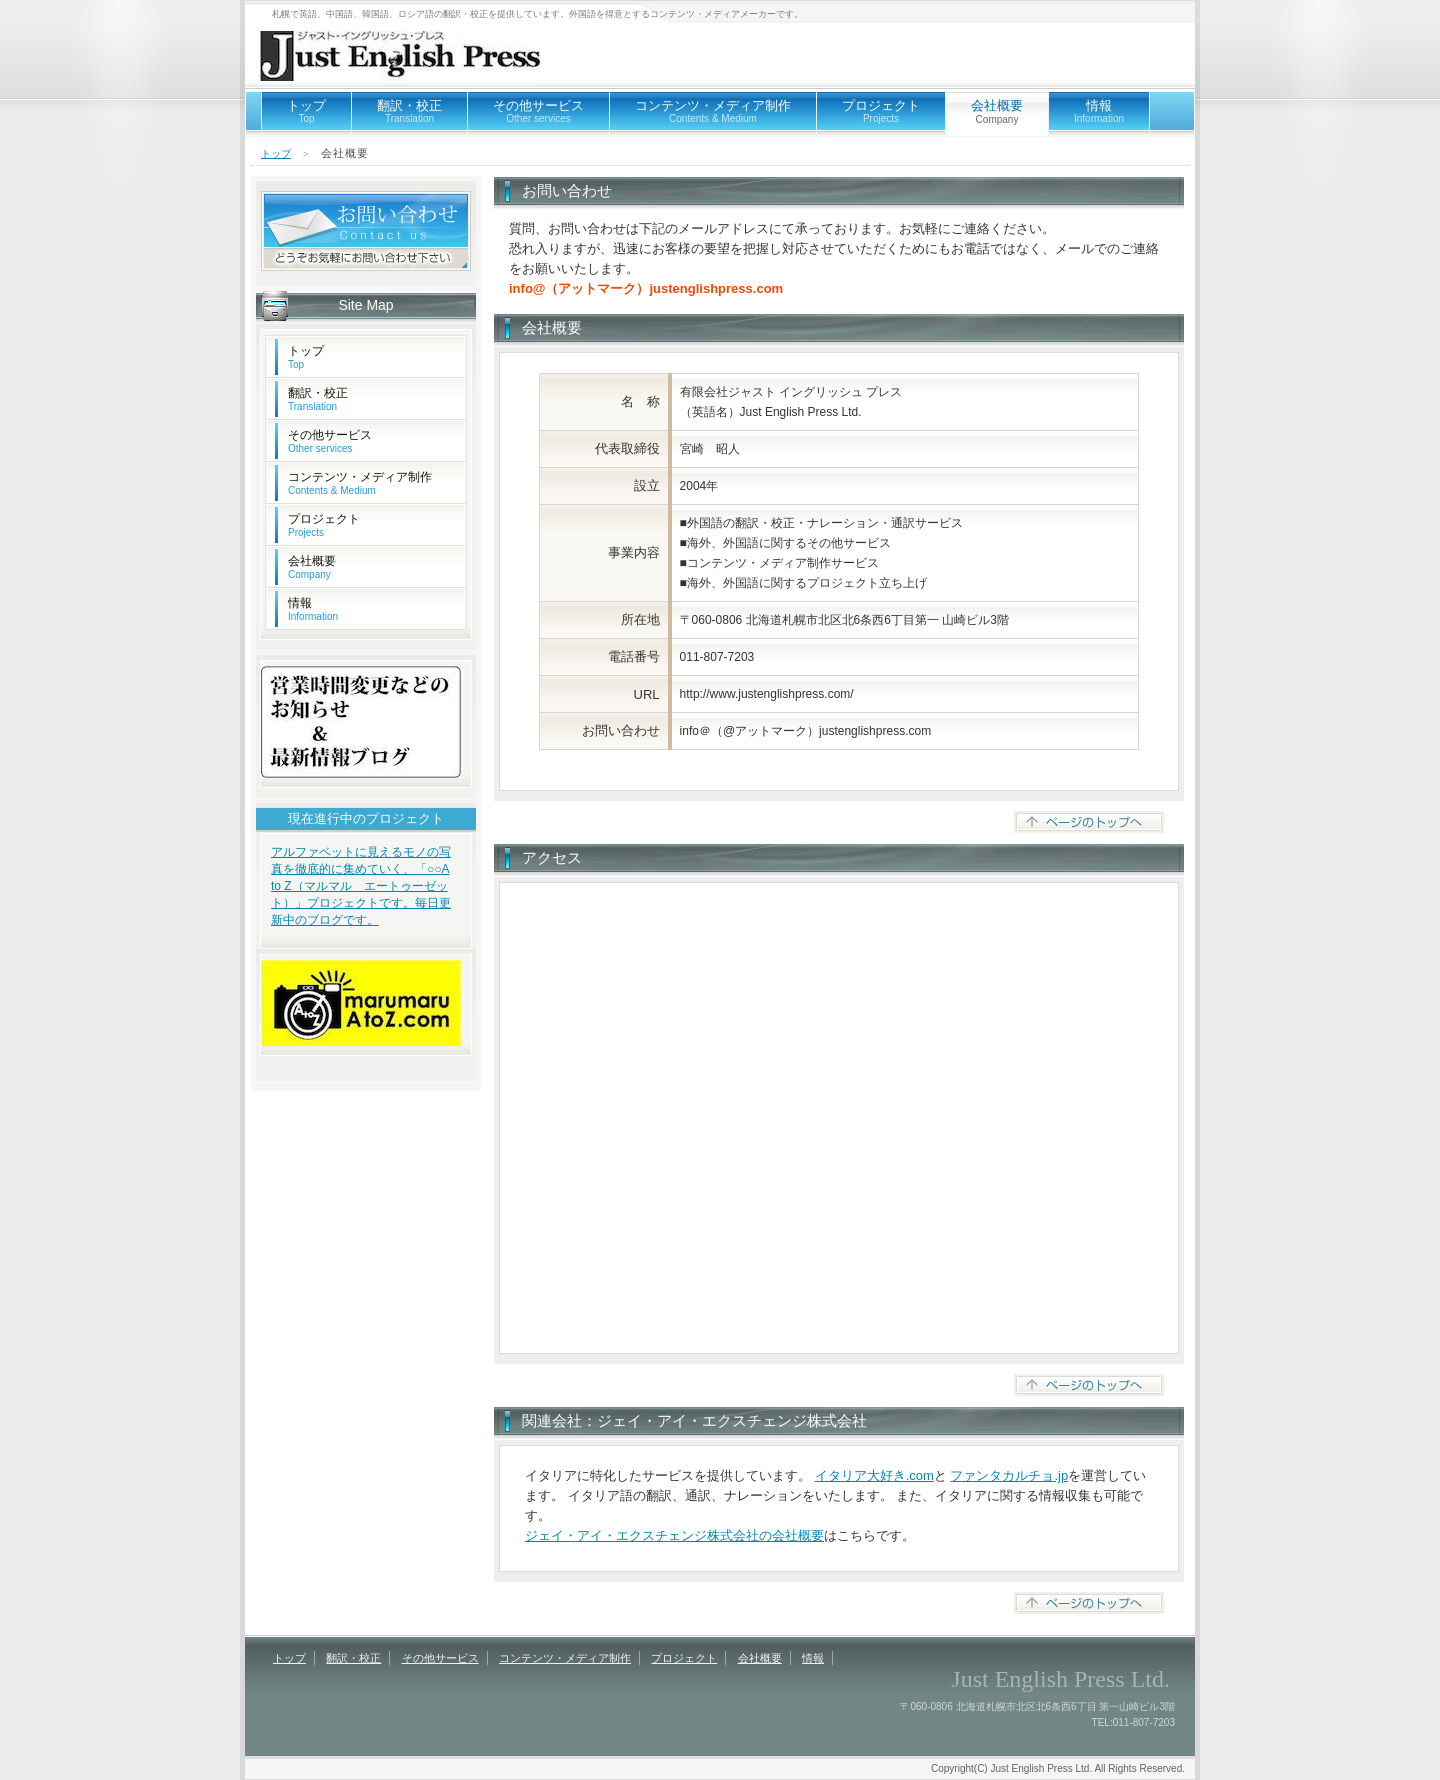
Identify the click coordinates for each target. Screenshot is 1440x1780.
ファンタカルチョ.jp (1009, 1475)
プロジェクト (881, 111)
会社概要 (312, 567)
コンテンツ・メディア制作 (713, 111)
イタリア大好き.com (874, 1475)
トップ (306, 111)
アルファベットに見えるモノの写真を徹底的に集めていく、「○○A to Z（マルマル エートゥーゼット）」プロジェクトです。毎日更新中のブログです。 (361, 886)
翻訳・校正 (409, 111)
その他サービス (538, 111)
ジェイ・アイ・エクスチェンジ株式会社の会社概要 (674, 1535)
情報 (1099, 111)
